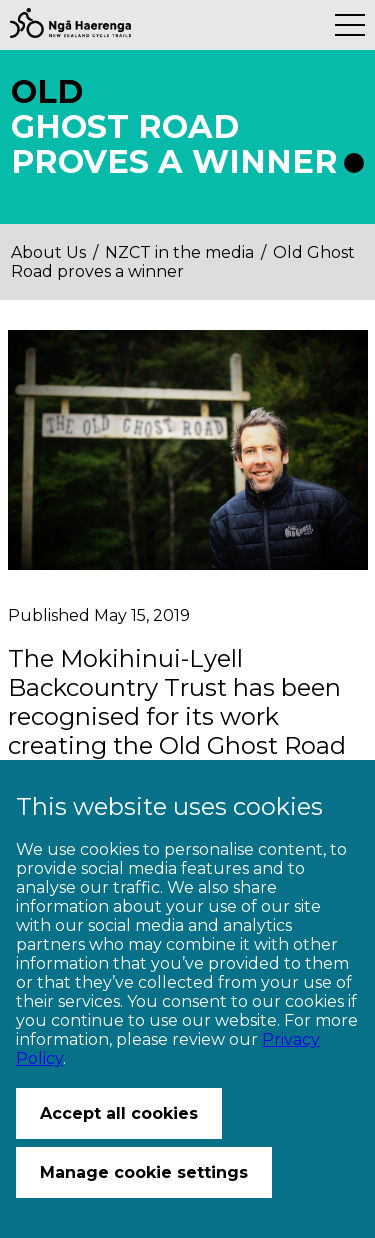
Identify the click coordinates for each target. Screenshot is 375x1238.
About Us (48, 252)
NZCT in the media (179, 252)
